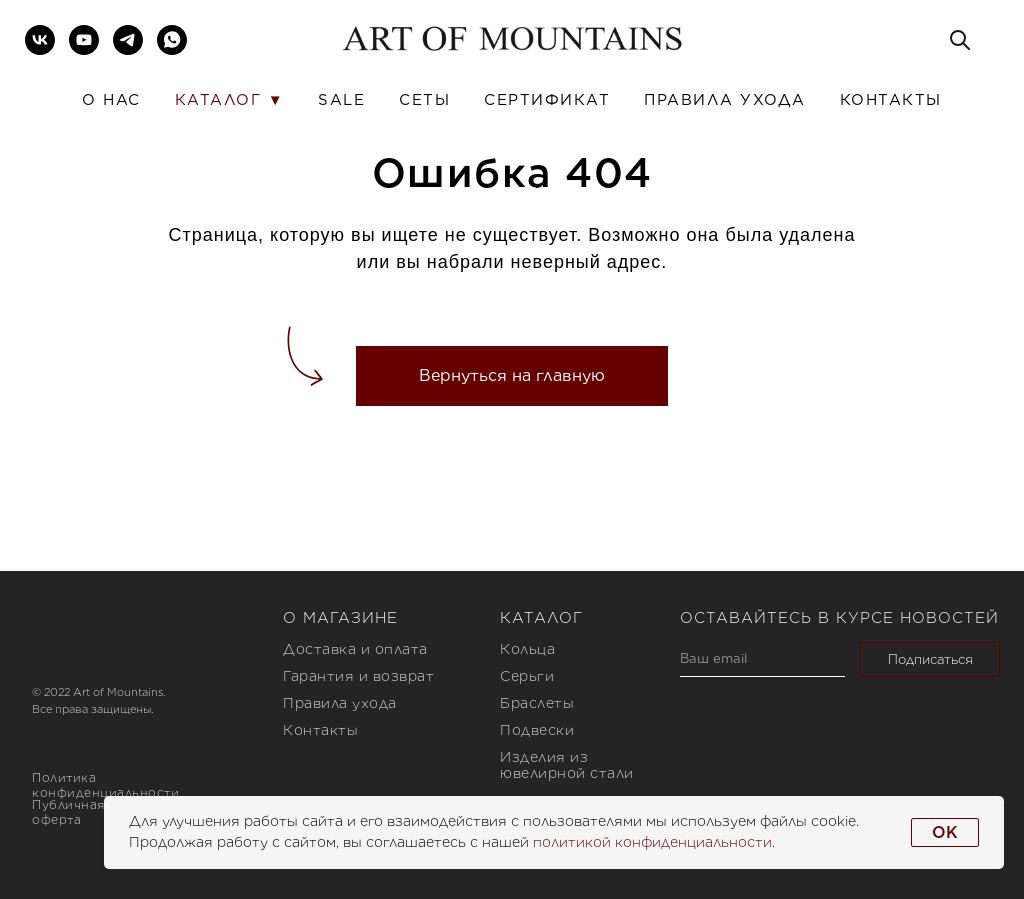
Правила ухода (725, 100)
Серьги (527, 676)
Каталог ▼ (229, 100)
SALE (341, 100)
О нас (111, 100)
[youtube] (84, 40)
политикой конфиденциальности (652, 842)
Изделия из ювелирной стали (567, 765)
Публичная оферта (68, 812)
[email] (762, 659)
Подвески (537, 730)
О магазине (340, 618)
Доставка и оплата (355, 649)
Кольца (527, 649)
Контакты (891, 100)
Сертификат (547, 100)
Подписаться (930, 659)
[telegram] (128, 40)
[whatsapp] (172, 40)
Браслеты (537, 703)
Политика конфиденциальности (105, 785)
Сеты (424, 100)
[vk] (40, 40)
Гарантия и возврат (358, 676)
